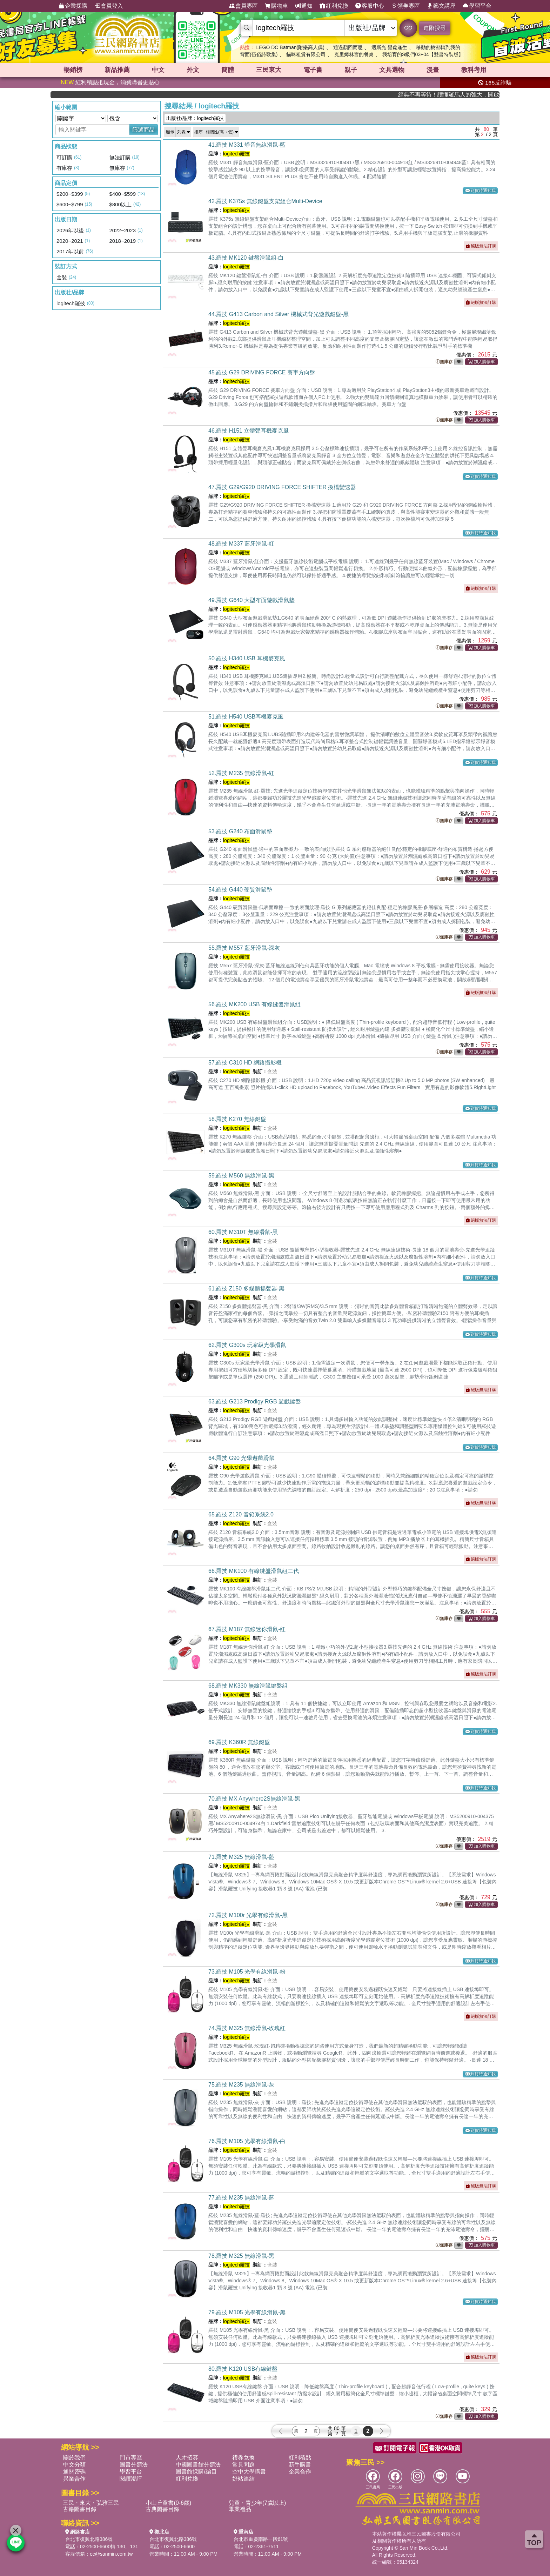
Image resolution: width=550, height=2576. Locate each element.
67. (247, 1629)
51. (245, 717)
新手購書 (300, 2465)
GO (408, 28)
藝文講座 (441, 6)
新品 (117, 69)
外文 (193, 69)
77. (241, 2198)
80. (242, 2369)
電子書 (312, 69)
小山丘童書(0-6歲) (168, 2503)
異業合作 (74, 2479)
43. (246, 258)
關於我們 (74, 2458)
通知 (304, 6)
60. (243, 1232)
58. (237, 1119)
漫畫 (433, 69)
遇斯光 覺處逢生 (389, 47)
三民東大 (268, 69)
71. (241, 1857)
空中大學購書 (249, 2472)
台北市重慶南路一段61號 (261, 2539)
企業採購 (73, 6)
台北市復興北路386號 (89, 2539)
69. (239, 1742)
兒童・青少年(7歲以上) (257, 2503)
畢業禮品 (240, 2509)
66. (253, 1571)
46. (248, 431)
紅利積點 (300, 2458)
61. (246, 1289)
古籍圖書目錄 (79, 2509)
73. (247, 1972)
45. (261, 372)
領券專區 (405, 6)
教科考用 (474, 69)
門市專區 (131, 2458)
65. (241, 1514)
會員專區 (243, 6)
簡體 (227, 69)
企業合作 (300, 2472)
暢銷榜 (72, 69)
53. (240, 831)
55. (244, 948)
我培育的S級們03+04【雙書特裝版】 (422, 54)
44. (278, 314)
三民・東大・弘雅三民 (91, 2503)
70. (254, 1799)
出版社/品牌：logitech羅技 (195, 118)
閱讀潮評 (131, 2479)
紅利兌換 (334, 6)
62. (247, 1345)
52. (241, 773)
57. (245, 1063)
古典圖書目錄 (162, 2509)
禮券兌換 (243, 2458)
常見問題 (243, 2465)
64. (241, 1458)
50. (246, 658)
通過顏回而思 (348, 47)
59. (241, 1176)
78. (241, 2256)
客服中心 (369, 6)
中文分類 (74, 2465)
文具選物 (391, 69)
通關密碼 (74, 2472)
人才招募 (187, 2458)
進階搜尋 (434, 28)
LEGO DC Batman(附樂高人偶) (290, 47)
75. (241, 2085)
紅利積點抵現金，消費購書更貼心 (110, 82)
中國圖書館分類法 (198, 2465)
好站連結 (243, 2479)
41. (247, 145)
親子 (350, 69)
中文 (158, 69)
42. (265, 201)
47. (282, 487)
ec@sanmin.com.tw (111, 2554)
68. (248, 1686)
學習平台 (477, 6)
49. (251, 600)
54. (240, 890)
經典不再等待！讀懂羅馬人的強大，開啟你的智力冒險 (466, 95)
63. (254, 1401)
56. (254, 1004)
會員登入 (108, 6)
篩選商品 (143, 130)
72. (248, 1915)
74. (247, 2028)
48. (241, 544)
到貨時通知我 (480, 191)
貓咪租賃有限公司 (306, 54)
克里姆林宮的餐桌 (354, 54)
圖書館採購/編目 (196, 2472)
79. (247, 2312)
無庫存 (444, 362)
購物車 (276, 6)
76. (247, 2141)
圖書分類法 (134, 2465)
